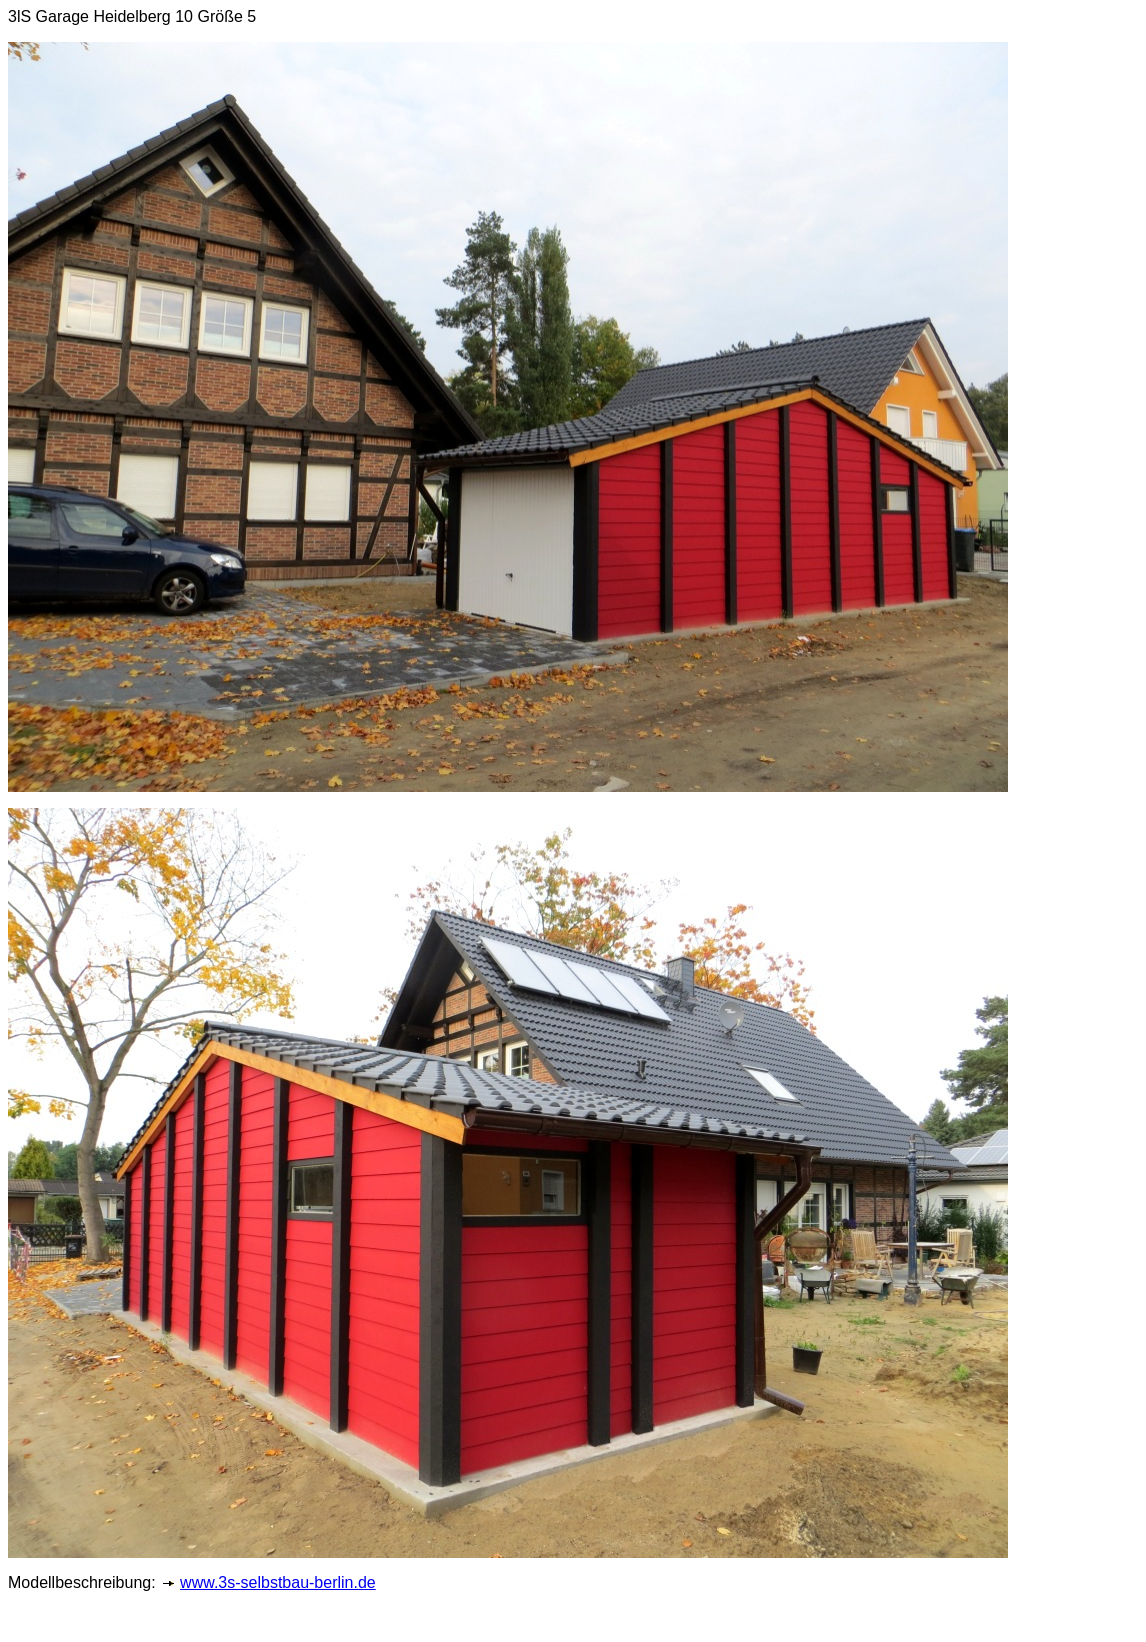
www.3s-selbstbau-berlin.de (278, 1582)
